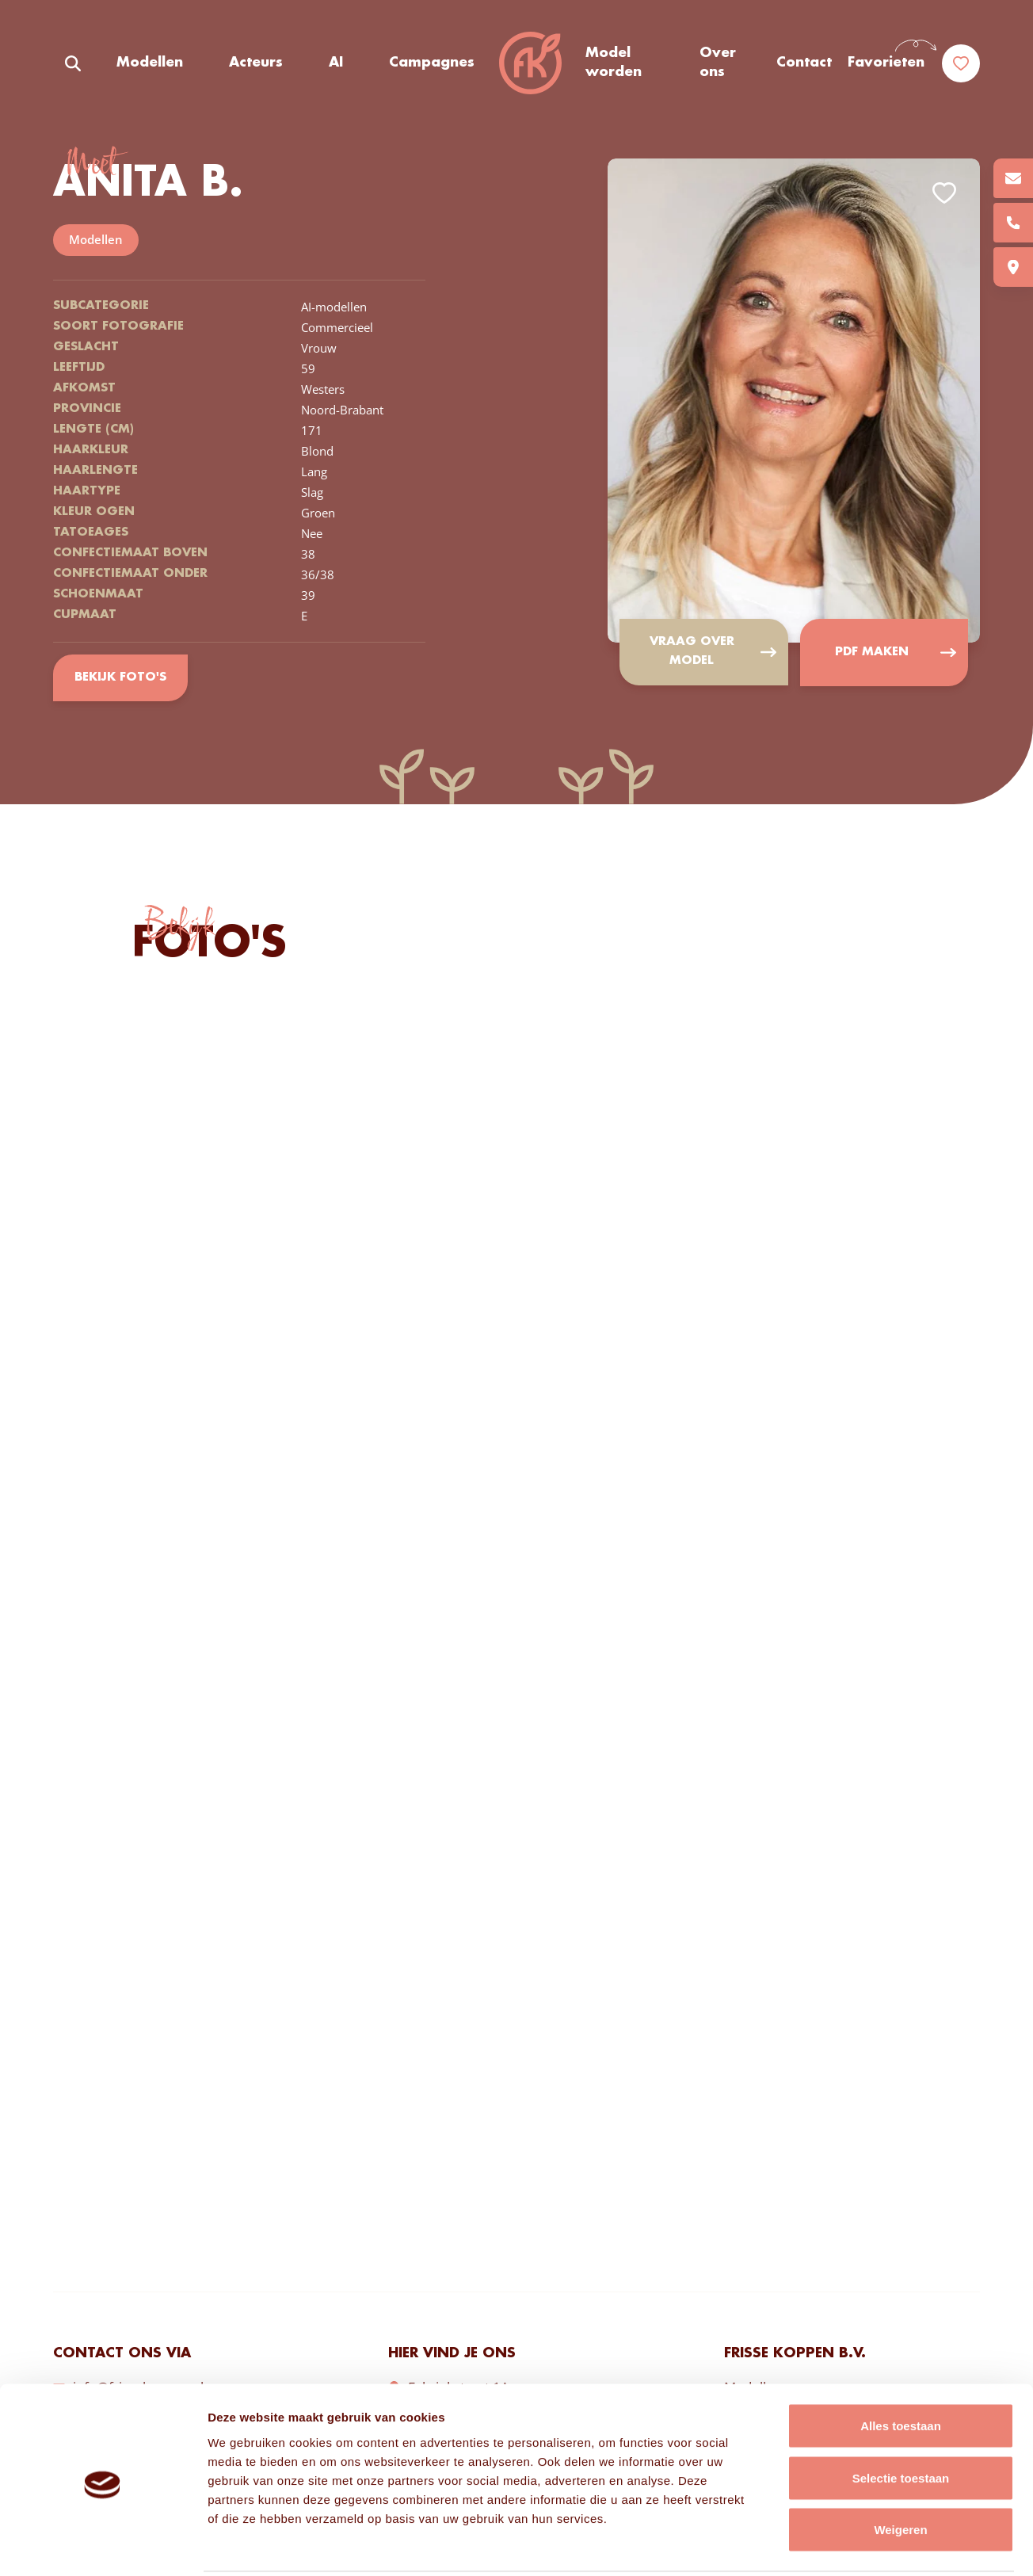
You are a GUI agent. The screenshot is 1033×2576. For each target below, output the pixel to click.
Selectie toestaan (901, 2420)
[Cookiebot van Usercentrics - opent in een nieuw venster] (102, 2545)
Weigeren (900, 2472)
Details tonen (856, 2544)
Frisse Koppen (530, 63)
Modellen (149, 62)
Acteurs (256, 62)
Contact (804, 62)
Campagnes (432, 62)
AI (336, 62)
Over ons (717, 62)
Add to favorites (944, 193)
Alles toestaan (900, 2368)
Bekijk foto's (120, 678)
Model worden (613, 62)
